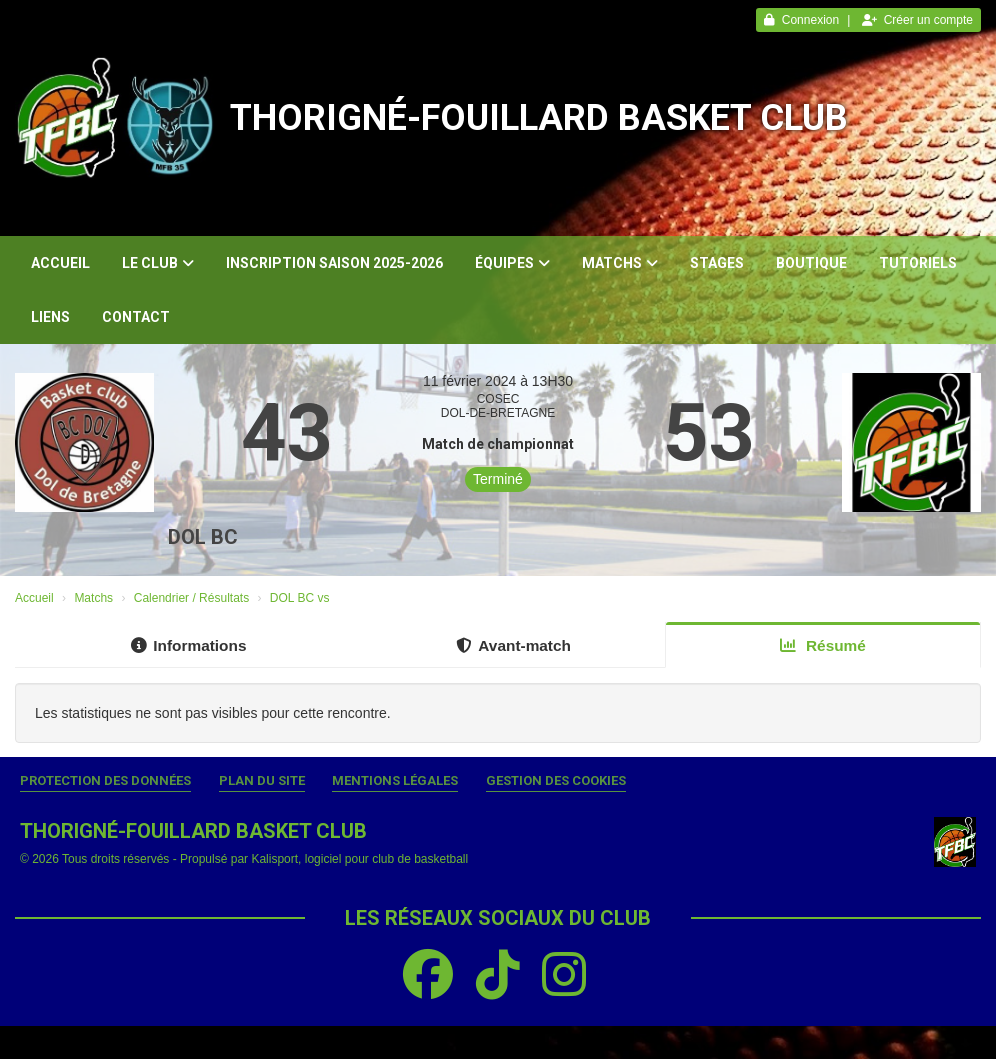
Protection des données (105, 780)
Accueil (60, 263)
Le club (158, 263)
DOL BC (203, 537)
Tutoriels (918, 263)
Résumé (823, 645)
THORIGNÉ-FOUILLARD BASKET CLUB (539, 118)
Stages (717, 263)
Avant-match (513, 645)
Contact (136, 317)
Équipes (512, 263)
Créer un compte (917, 20)
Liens (50, 317)
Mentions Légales (395, 780)
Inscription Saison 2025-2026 (334, 263)
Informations (188, 645)
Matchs (620, 263)
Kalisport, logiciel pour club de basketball (359, 859)
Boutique (811, 263)
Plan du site (262, 780)
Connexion (801, 20)
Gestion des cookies (556, 780)
